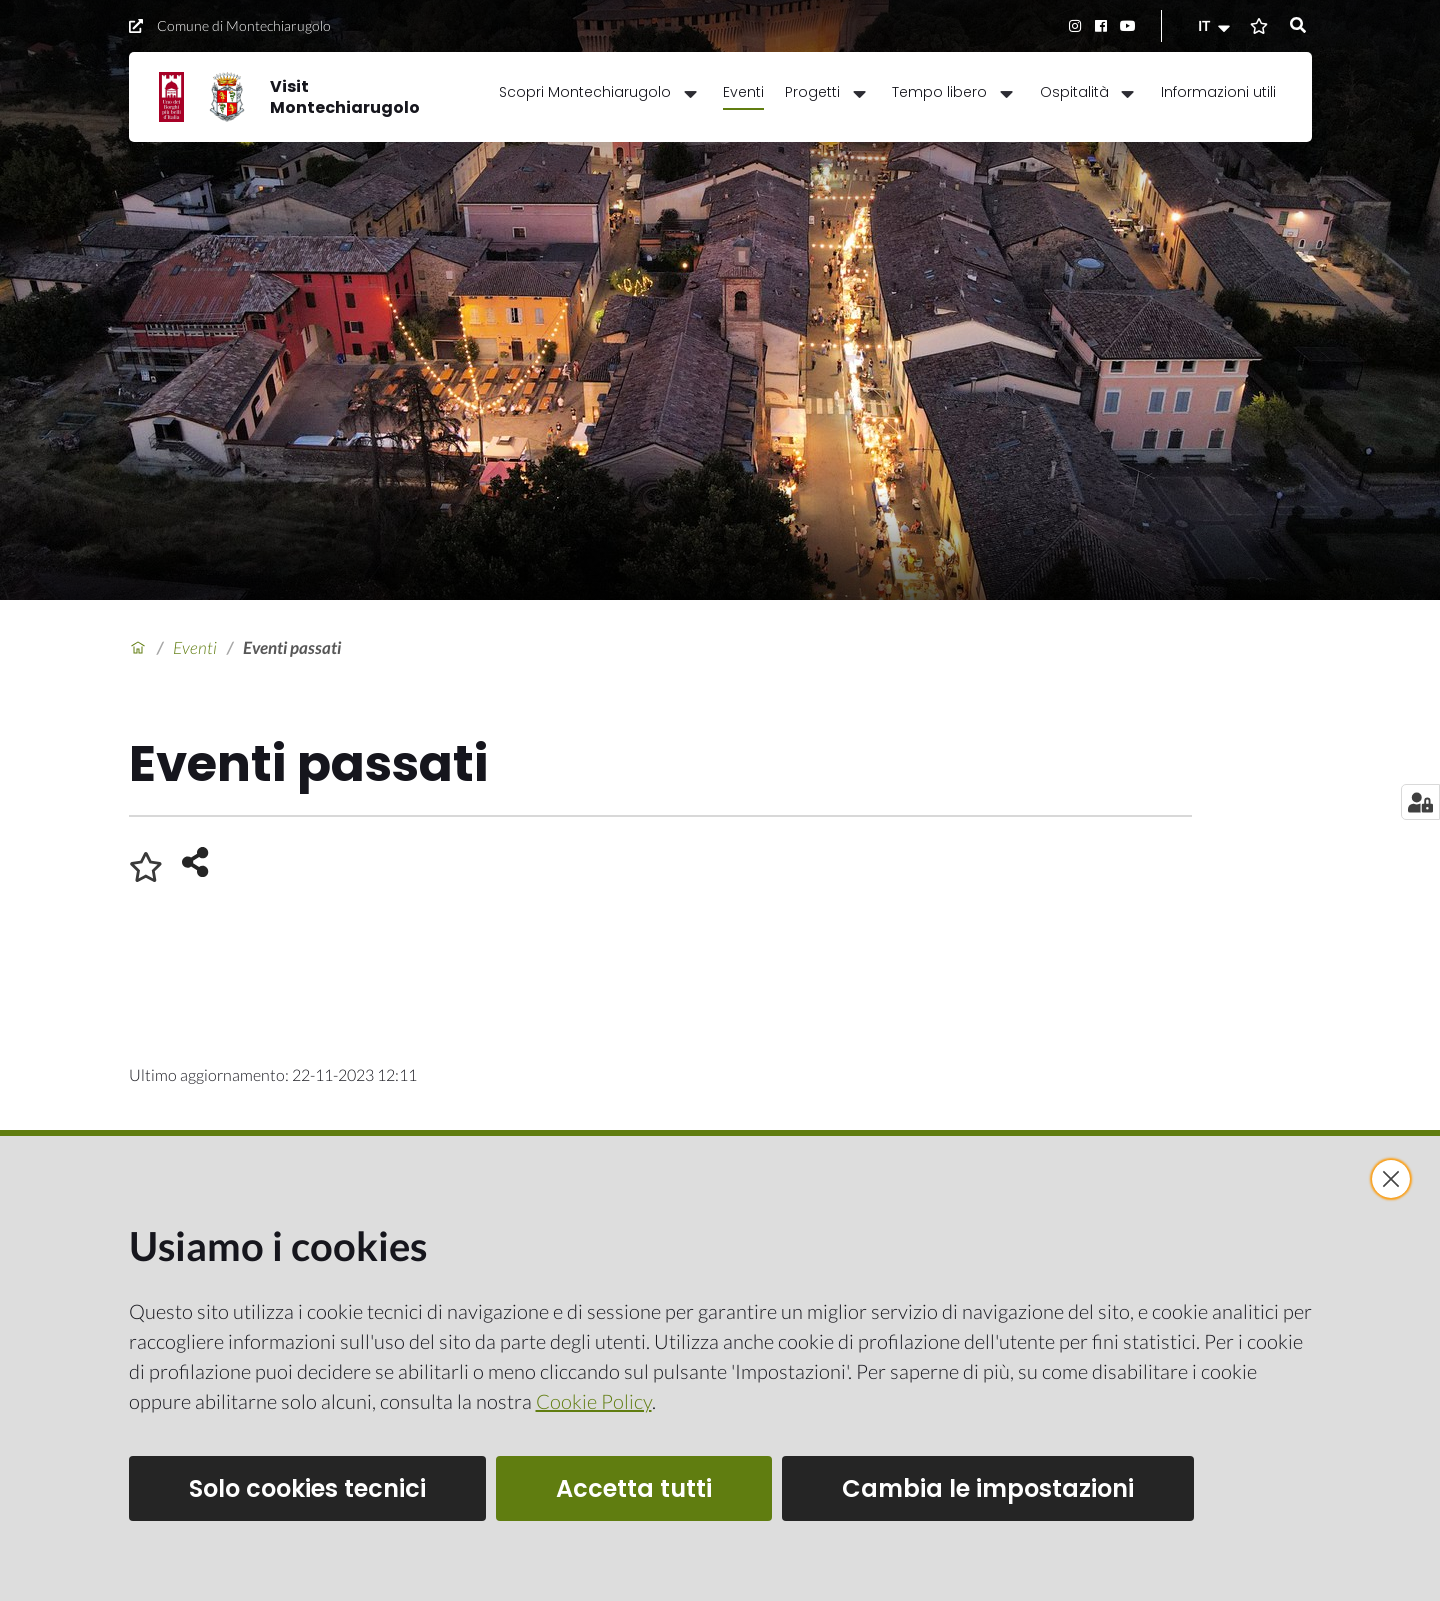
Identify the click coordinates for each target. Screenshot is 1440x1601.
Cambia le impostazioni (988, 1488)
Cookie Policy (594, 1401)
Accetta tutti (634, 1488)
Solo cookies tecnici (307, 1488)
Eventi (195, 647)
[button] (1216, 26)
